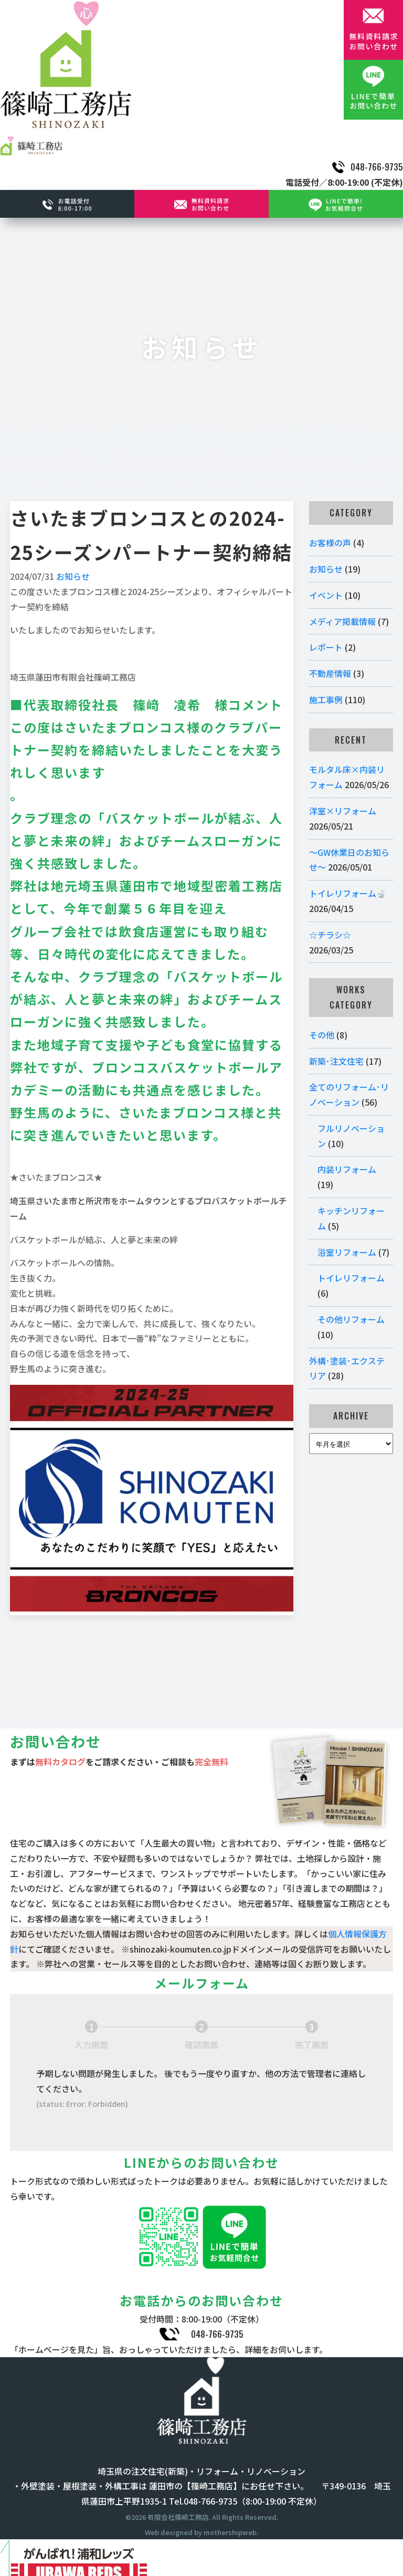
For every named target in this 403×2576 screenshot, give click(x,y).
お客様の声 (330, 542)
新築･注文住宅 (336, 1061)
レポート (326, 647)
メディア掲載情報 (342, 621)
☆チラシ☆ (330, 934)
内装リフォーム (346, 1169)
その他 (321, 1035)
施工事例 (326, 699)
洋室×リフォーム (342, 810)
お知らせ (73, 576)
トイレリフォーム (347, 893)
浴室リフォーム (346, 1252)
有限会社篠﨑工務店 (178, 2517)
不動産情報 (330, 673)
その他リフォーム (351, 1319)
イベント (326, 595)
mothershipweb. (231, 2532)
